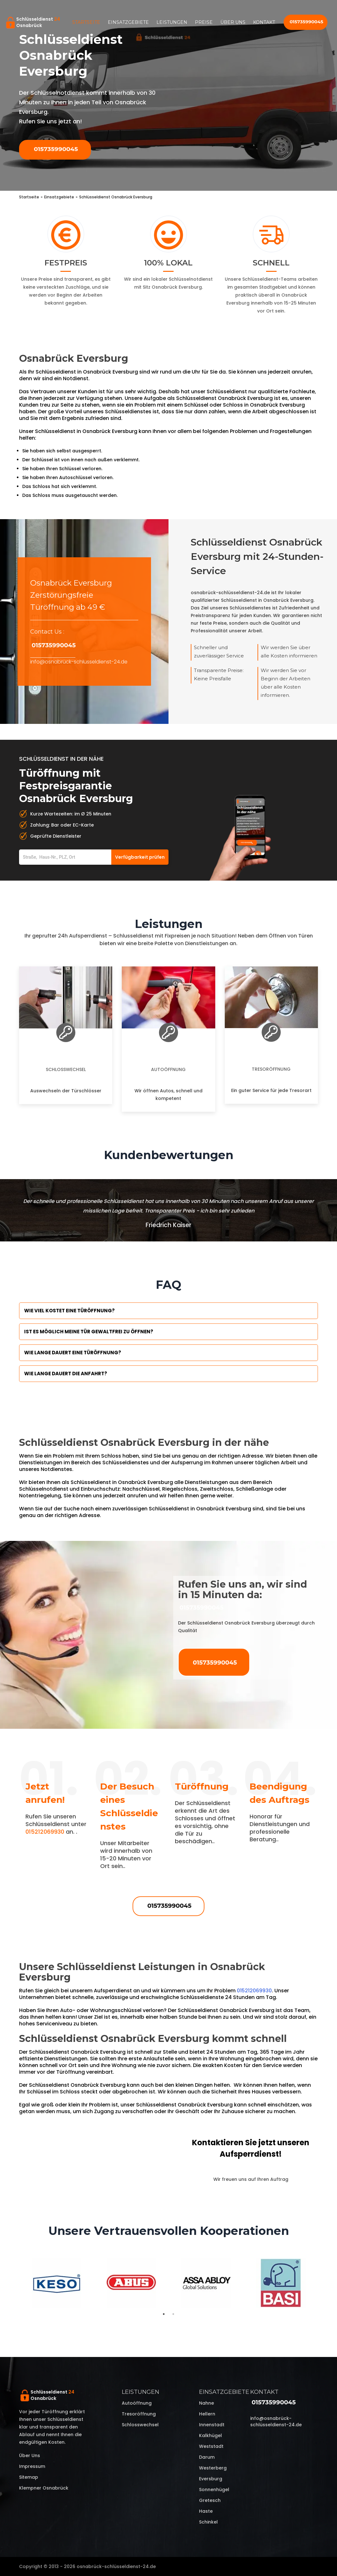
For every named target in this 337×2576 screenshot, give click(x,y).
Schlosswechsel (66, 1069)
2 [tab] (173, 2314)
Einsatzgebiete (128, 22)
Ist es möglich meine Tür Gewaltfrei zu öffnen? (88, 1331)
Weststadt (211, 2446)
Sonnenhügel (214, 2489)
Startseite (86, 22)
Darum (207, 2457)
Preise (204, 22)
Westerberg (213, 2468)
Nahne (206, 2403)
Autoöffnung (168, 1069)
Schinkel (208, 2522)
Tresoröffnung (271, 1069)
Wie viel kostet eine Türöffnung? (69, 1310)
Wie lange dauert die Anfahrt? (65, 1373)
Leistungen (171, 22)
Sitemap (28, 2477)
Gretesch (210, 2500)
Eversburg (210, 2479)
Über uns (232, 22)
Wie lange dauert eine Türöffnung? (72, 1352)
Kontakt (264, 22)
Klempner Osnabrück (43, 2488)
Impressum (32, 2466)
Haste (206, 2511)
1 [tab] (164, 2314)
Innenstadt (211, 2424)
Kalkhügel (210, 2435)
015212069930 (44, 1832)
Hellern (207, 2414)
